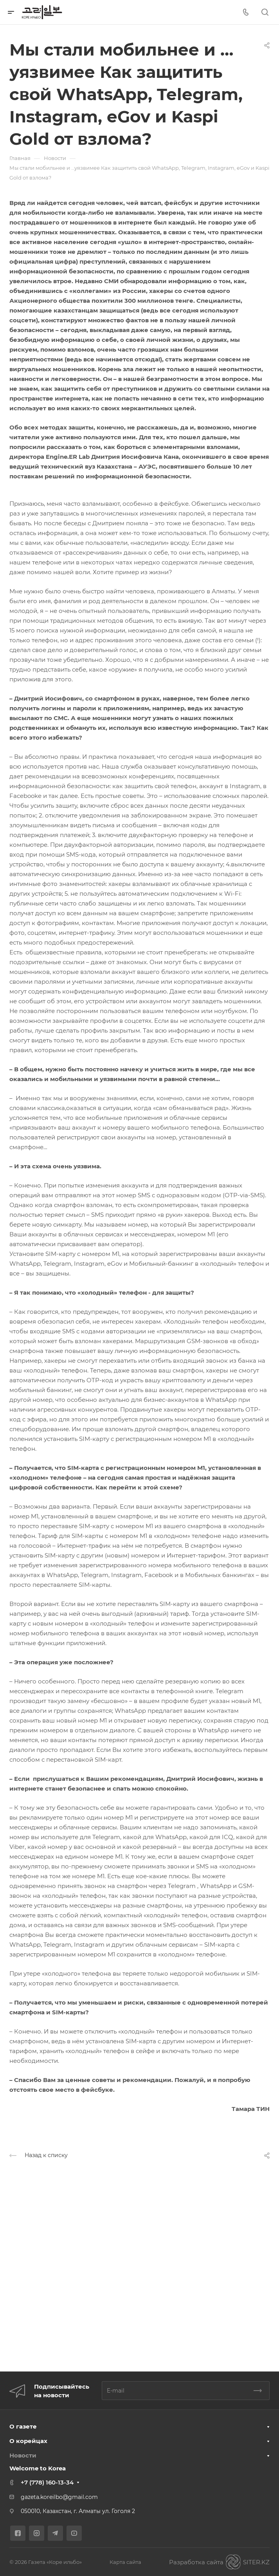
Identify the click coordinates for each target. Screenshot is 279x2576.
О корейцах (28, 2441)
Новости (22, 2455)
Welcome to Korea (37, 2468)
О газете (23, 2426)
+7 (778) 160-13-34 (47, 2482)
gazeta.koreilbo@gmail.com (59, 2497)
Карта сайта (125, 2562)
